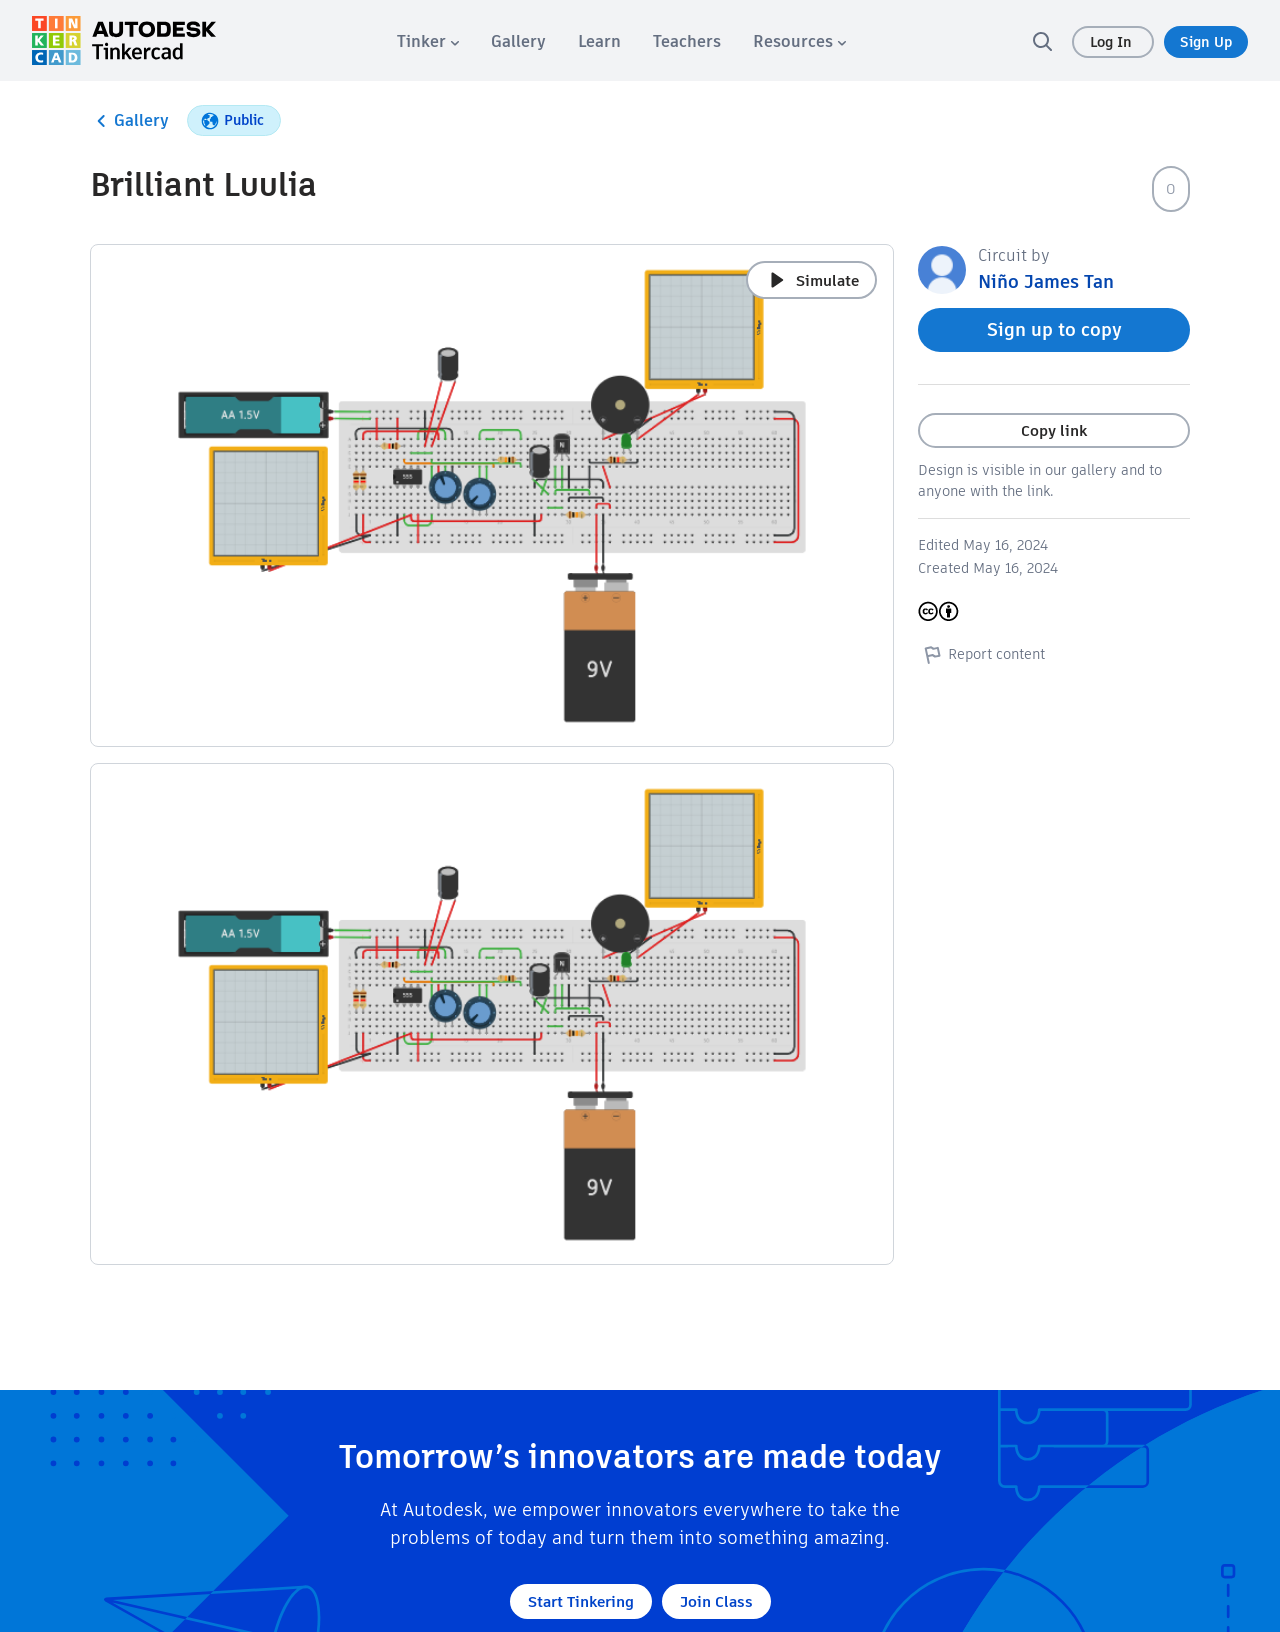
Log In (1113, 42)
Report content (981, 654)
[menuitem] (428, 41)
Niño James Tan (1046, 281)
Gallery (129, 121)
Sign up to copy (1054, 329)
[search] (1042, 41)
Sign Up (1206, 42)
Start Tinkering (581, 1601)
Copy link (1054, 430)
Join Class (716, 1601)
